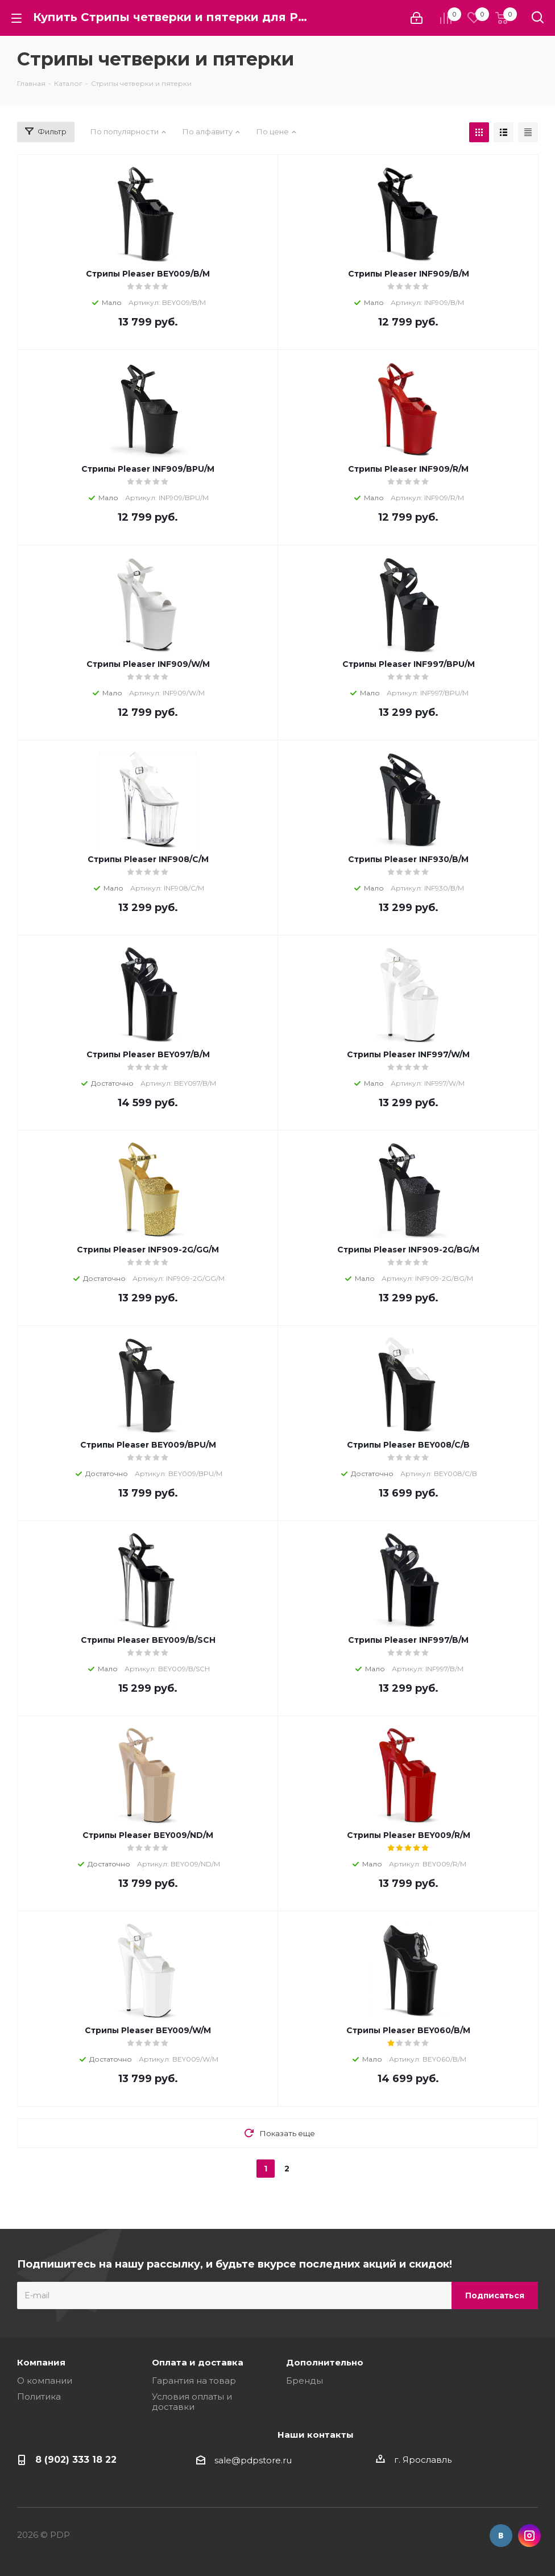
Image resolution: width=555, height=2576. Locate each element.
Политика (39, 2396)
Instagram (529, 2535)
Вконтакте (501, 2535)
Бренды (304, 2380)
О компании (44, 2380)
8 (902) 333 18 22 (76, 2459)
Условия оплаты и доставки (192, 2401)
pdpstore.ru (266, 2460)
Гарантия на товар (194, 2380)
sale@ (227, 2460)
